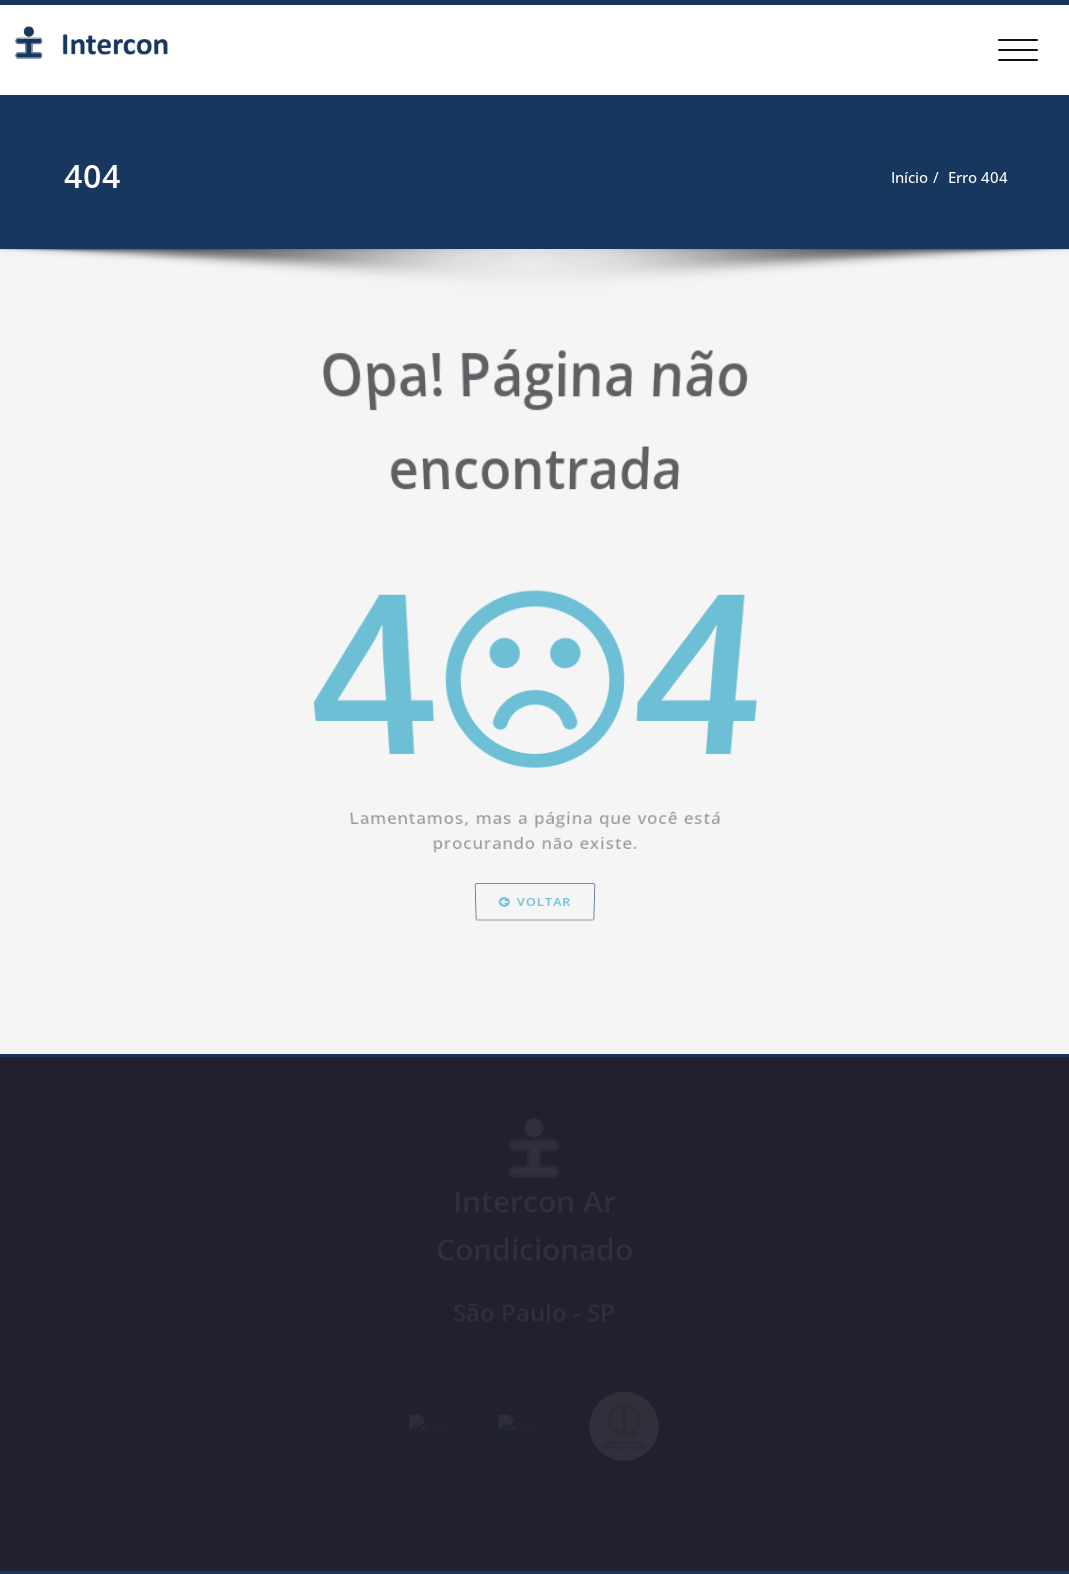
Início (908, 177)
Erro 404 (977, 177)
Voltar (534, 950)
